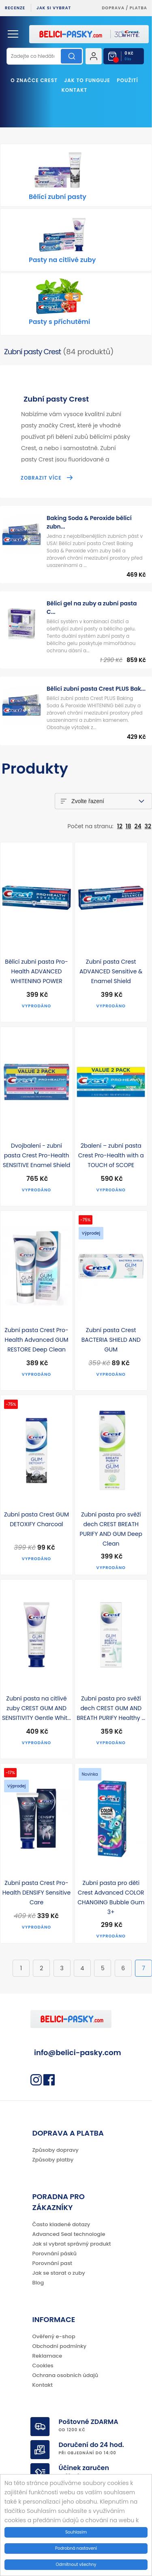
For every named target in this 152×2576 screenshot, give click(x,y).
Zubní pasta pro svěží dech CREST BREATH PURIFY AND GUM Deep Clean (111, 1529)
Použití (127, 80)
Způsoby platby (53, 2160)
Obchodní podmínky (59, 2346)
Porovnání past (52, 2263)
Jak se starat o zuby (58, 2273)
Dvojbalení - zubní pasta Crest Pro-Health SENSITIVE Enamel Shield (36, 1155)
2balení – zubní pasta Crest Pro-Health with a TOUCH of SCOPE (111, 1155)
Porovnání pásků (54, 2253)
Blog (38, 2282)
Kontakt (75, 90)
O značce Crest (34, 80)
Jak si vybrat (53, 8)
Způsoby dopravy (55, 2150)
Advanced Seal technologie (68, 2234)
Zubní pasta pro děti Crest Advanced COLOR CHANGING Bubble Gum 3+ (110, 1897)
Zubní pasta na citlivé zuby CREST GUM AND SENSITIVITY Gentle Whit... (36, 1708)
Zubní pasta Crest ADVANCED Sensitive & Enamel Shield (110, 971)
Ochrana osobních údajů (65, 2375)
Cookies (43, 2365)
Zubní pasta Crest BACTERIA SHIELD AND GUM (111, 1340)
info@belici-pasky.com (77, 2052)
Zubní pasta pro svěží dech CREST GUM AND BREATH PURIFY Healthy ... (111, 1708)
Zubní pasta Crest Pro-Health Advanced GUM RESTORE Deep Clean (36, 1340)
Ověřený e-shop (53, 2336)
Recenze (15, 8)
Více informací (116, 2529)
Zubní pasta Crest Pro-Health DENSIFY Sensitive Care (36, 1892)
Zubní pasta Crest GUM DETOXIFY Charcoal (36, 1519)
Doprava (113, 8)
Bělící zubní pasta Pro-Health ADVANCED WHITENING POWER (36, 971)
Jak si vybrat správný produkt (71, 2244)
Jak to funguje (87, 80)
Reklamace (47, 2356)
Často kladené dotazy (61, 2224)
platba (138, 8)
